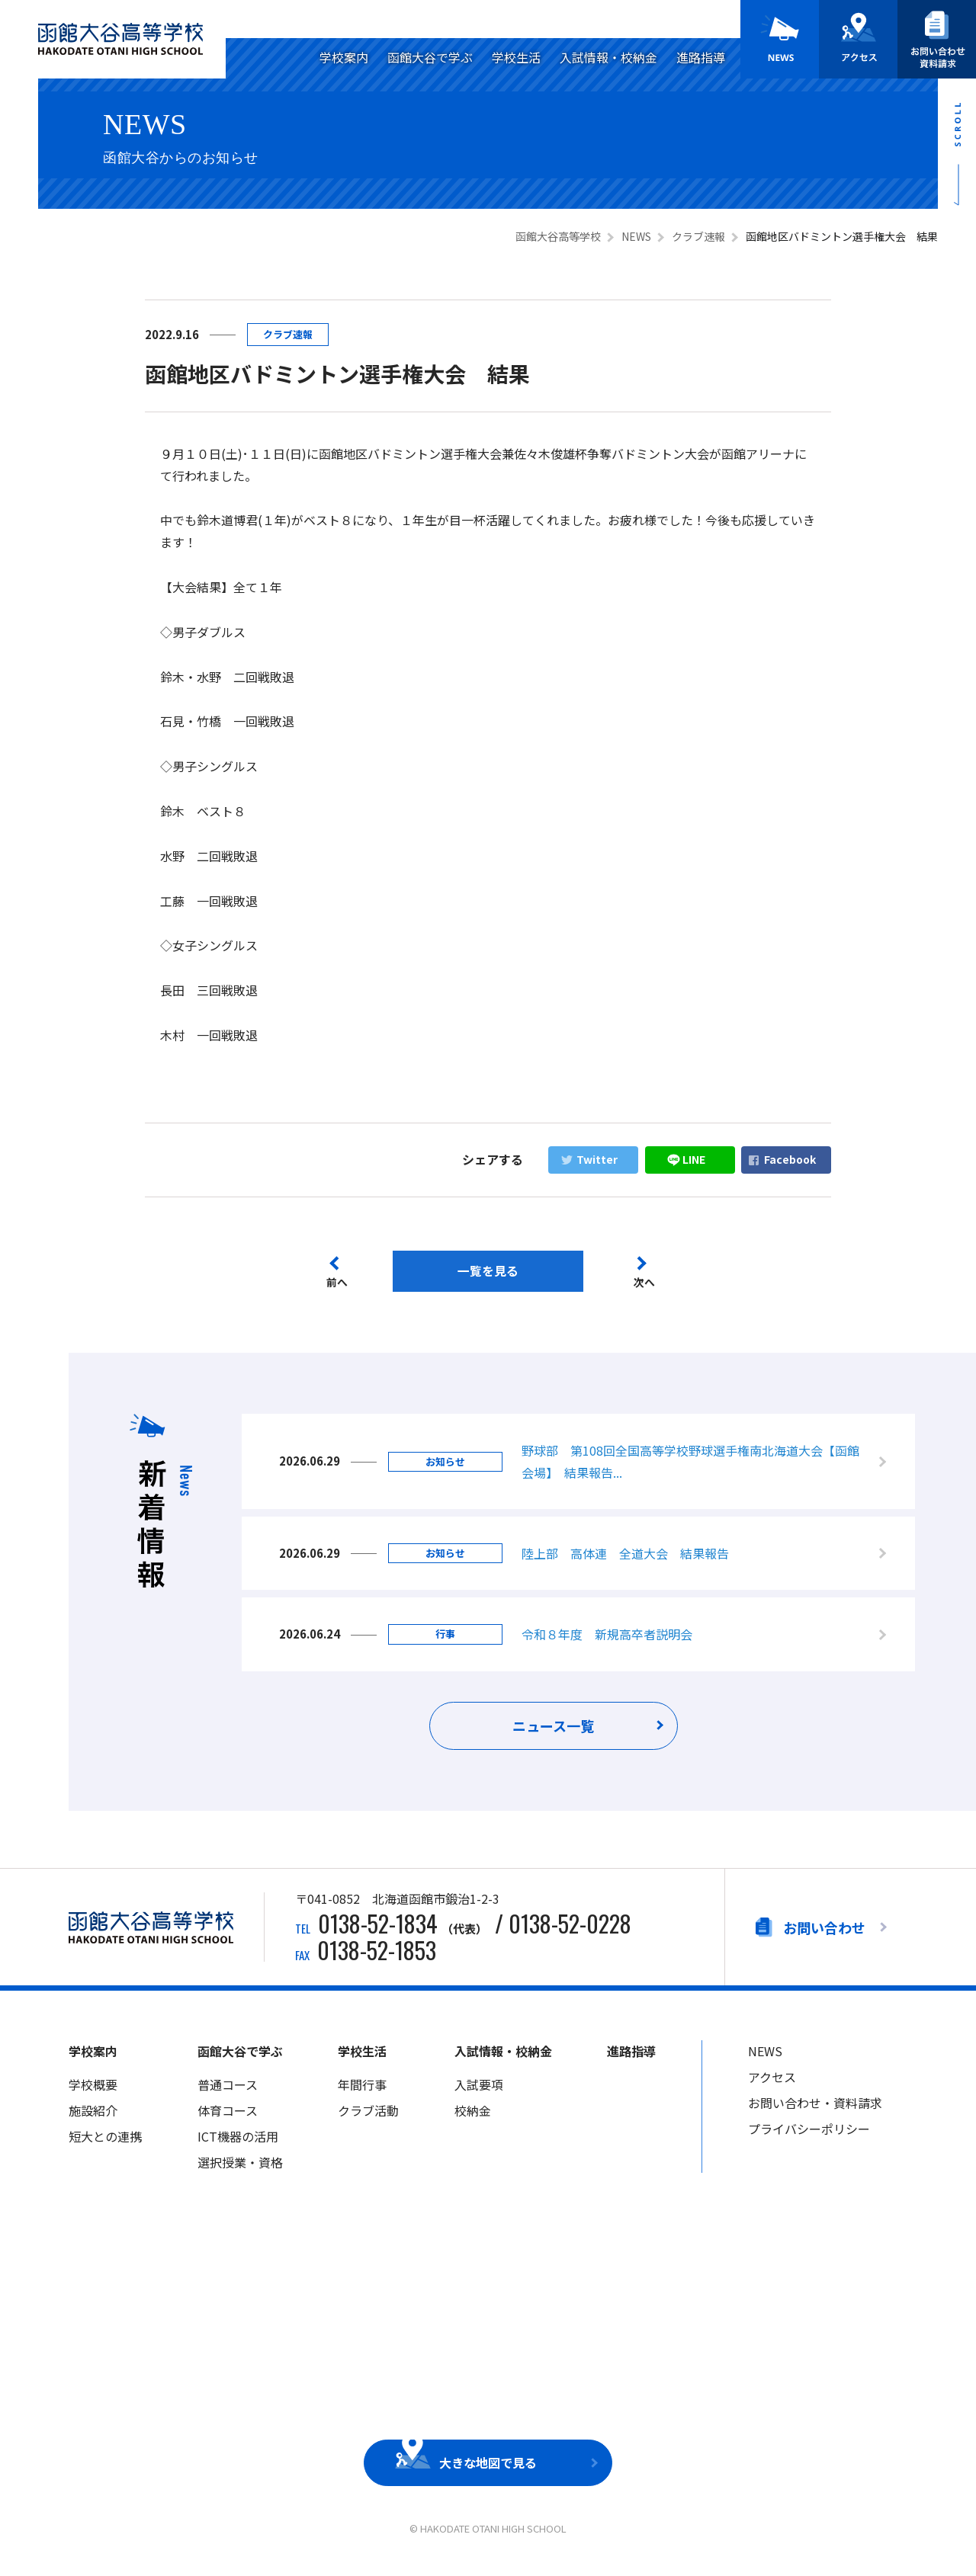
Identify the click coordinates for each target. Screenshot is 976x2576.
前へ (337, 1282)
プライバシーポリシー (809, 2135)
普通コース (227, 2091)
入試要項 (478, 2091)
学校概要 (93, 2091)
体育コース (227, 2117)
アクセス (772, 2084)
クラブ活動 (368, 2117)
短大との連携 (105, 2142)
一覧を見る (488, 1271)
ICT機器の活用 (237, 2142)
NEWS (765, 2058)
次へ (646, 1282)
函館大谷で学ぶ (430, 57)
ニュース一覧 (554, 1732)
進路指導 (700, 57)
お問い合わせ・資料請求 (815, 2109)
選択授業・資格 (240, 2168)
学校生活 (516, 57)
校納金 (472, 2117)
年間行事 (362, 2091)
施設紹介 (93, 2117)
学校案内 (343, 57)
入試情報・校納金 (608, 57)
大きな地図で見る (488, 2469)
